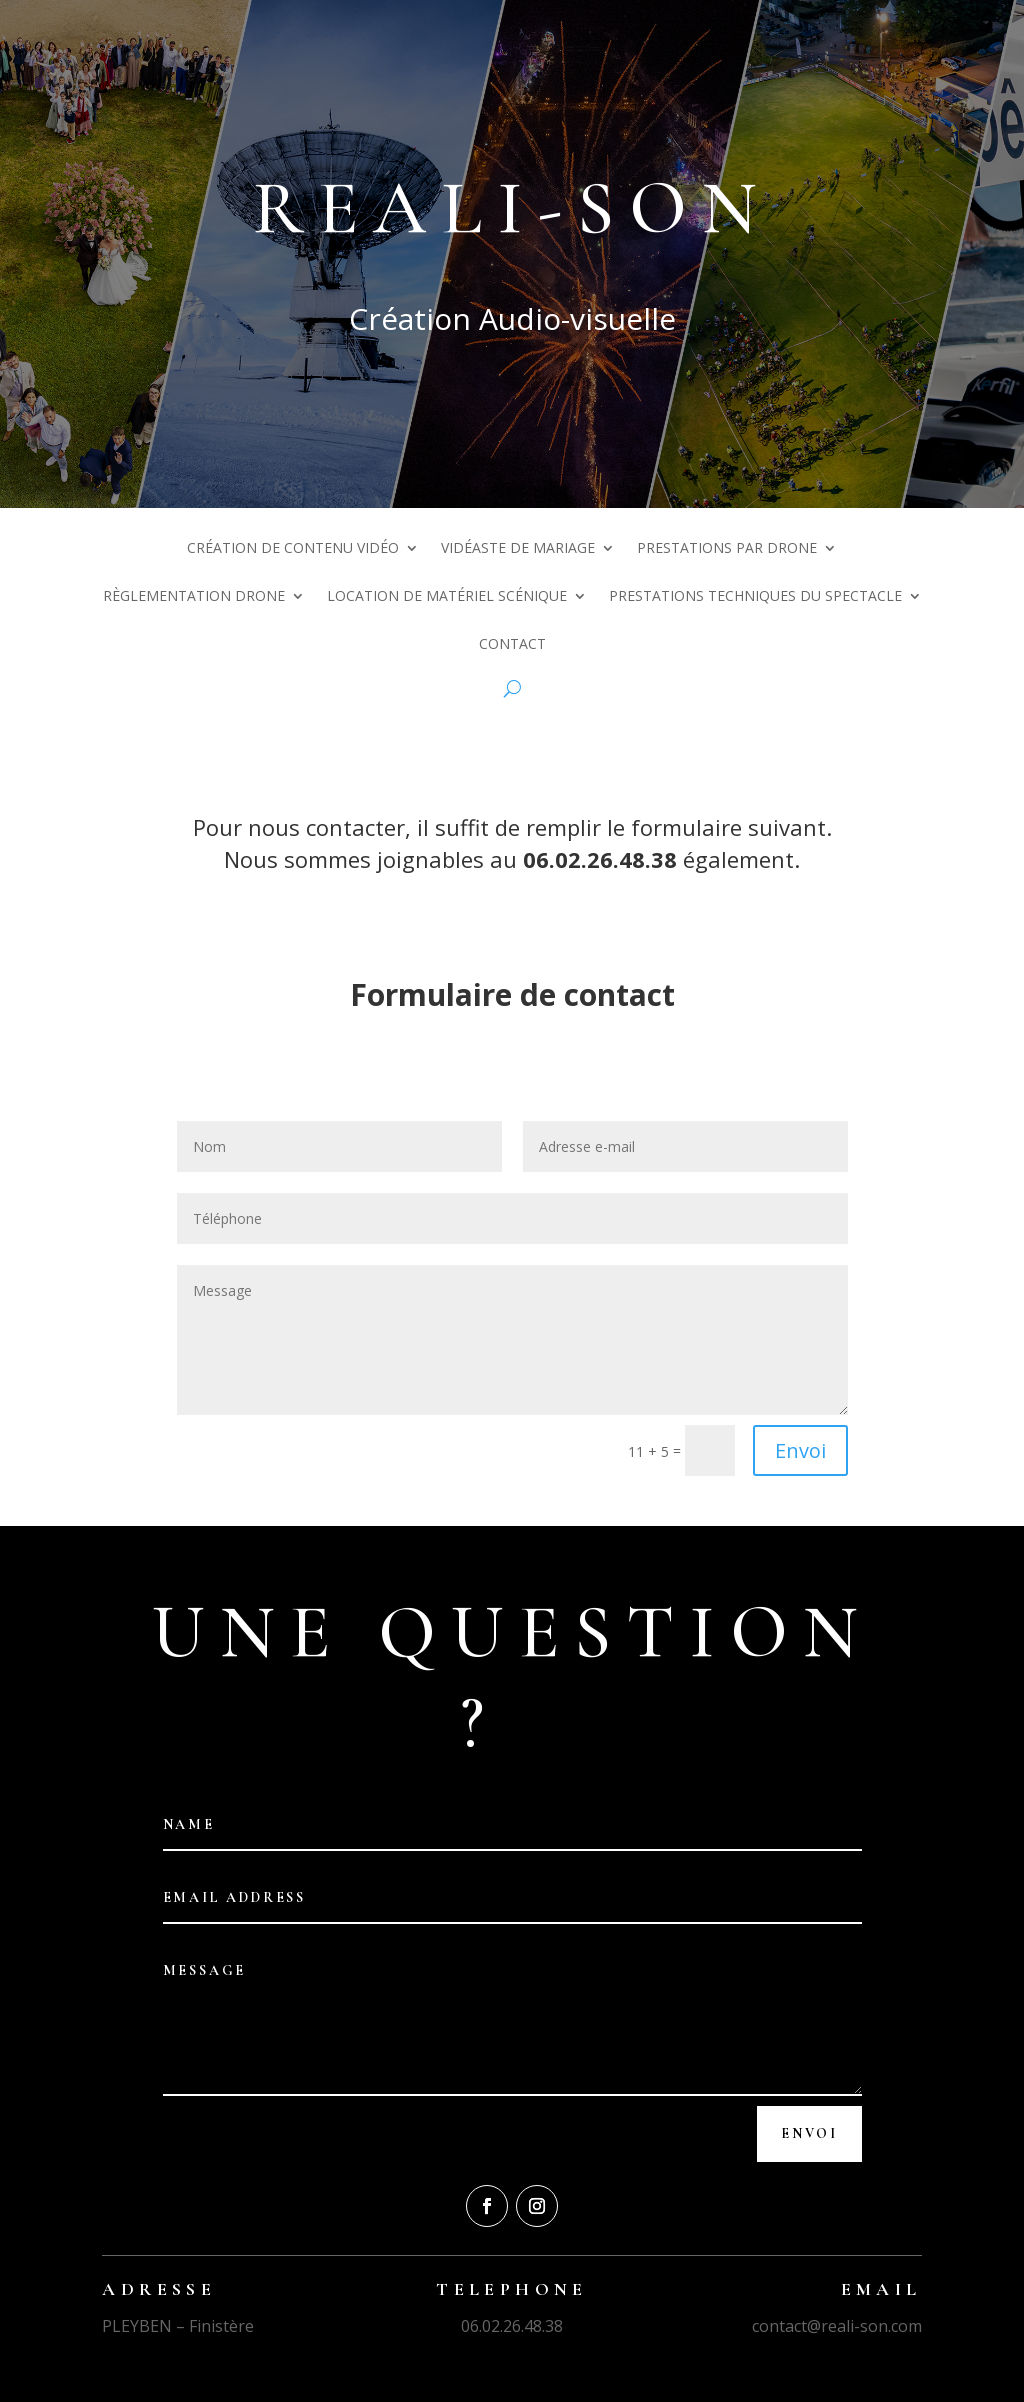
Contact (512, 645)
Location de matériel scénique (447, 597)
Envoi (800, 1450)
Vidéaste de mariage (518, 549)
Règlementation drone (194, 597)
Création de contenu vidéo (293, 549)
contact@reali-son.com (837, 2326)
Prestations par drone (727, 549)
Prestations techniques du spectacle (755, 597)
